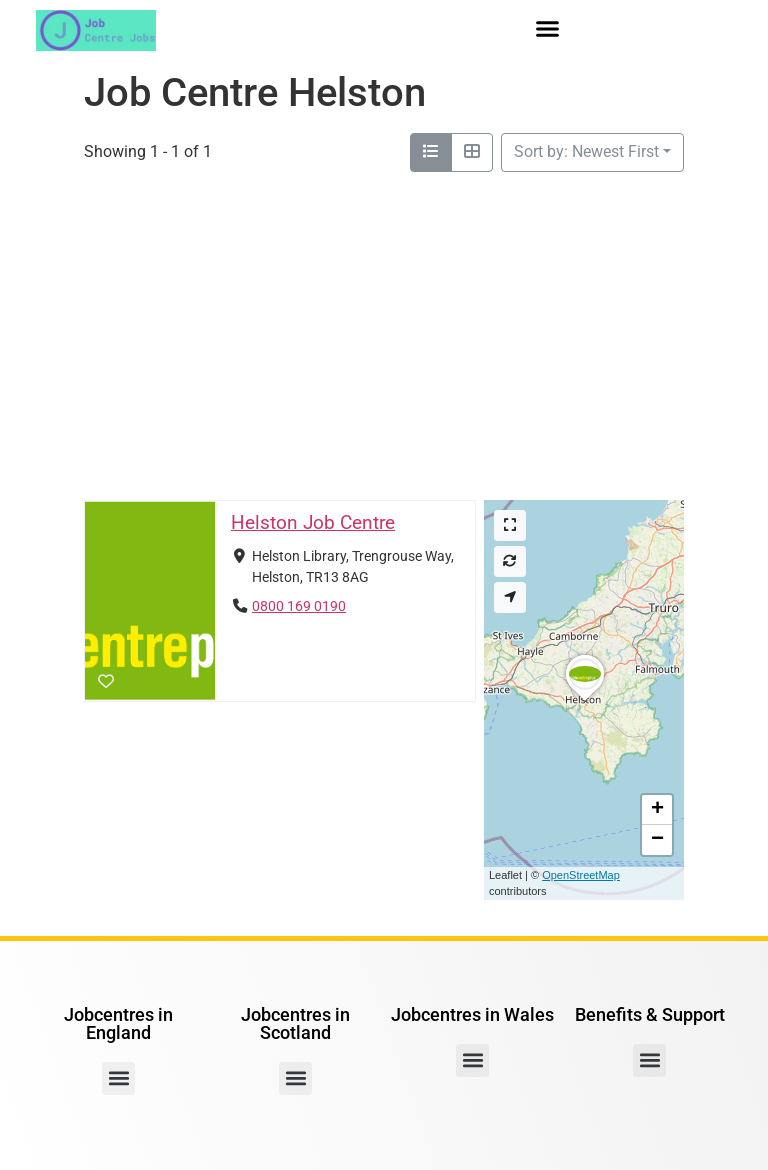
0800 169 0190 (299, 606)
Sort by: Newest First (586, 151)
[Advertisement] (384, 336)
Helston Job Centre (313, 522)
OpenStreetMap (581, 875)
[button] (548, 29)
